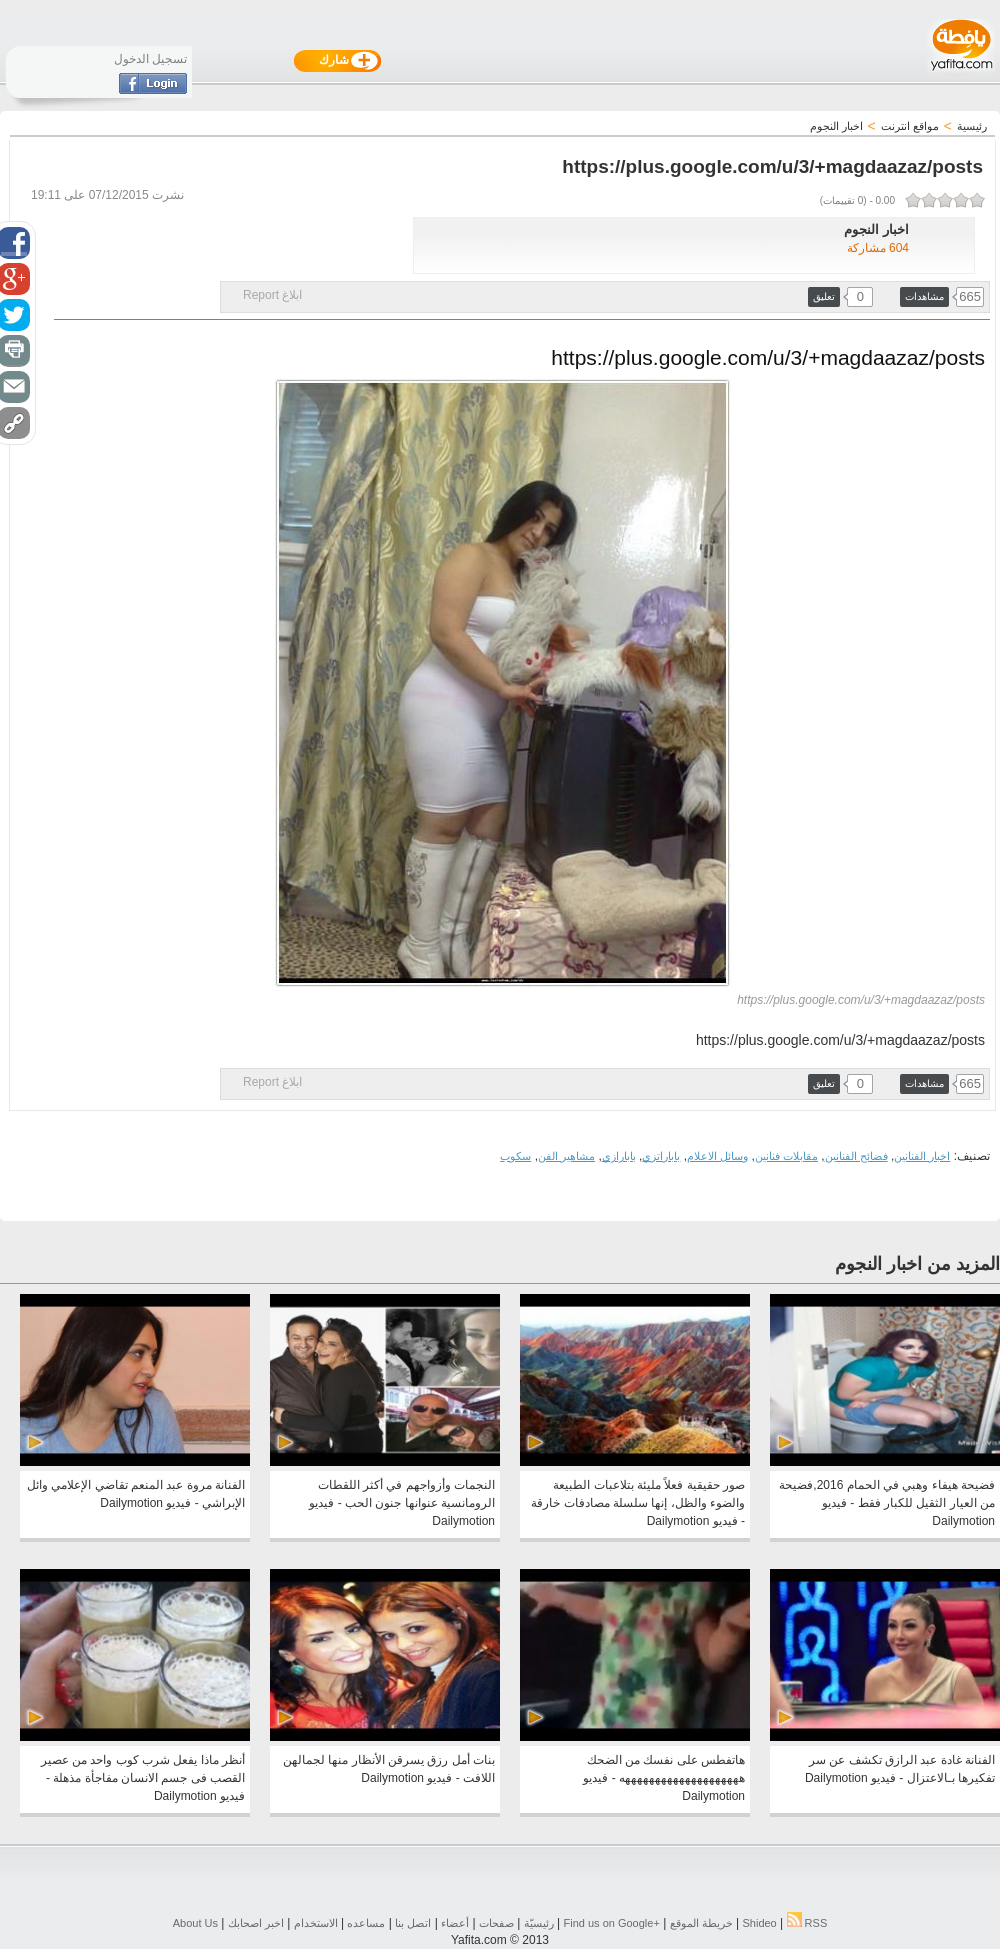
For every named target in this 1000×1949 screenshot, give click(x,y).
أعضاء (455, 1923)
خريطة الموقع (701, 1923)
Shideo (759, 1923)
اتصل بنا (413, 1923)
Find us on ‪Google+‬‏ (612, 1923)
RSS (807, 1923)
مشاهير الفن (566, 1156)
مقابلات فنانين (786, 1156)
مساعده (366, 1923)
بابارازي (619, 1156)
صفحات (496, 1923)
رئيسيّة (539, 1923)
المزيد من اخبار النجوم (917, 1264)
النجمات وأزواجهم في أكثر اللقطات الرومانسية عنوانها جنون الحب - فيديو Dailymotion (402, 1503)
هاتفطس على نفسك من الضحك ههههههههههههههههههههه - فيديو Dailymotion (664, 1778)
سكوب (515, 1156)
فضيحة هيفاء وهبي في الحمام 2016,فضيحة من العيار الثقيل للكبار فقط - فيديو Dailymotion (887, 1503)
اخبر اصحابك (256, 1923)
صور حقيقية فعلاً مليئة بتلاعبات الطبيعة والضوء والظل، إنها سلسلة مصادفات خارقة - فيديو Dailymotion (638, 1503)
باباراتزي (661, 1156)
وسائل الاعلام (717, 1156)
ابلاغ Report (272, 295)
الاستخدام (316, 1923)
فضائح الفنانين (856, 1156)
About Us (195, 1923)
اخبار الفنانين (922, 1156)
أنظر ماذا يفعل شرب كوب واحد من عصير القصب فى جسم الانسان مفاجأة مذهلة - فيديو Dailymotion (143, 1778)
